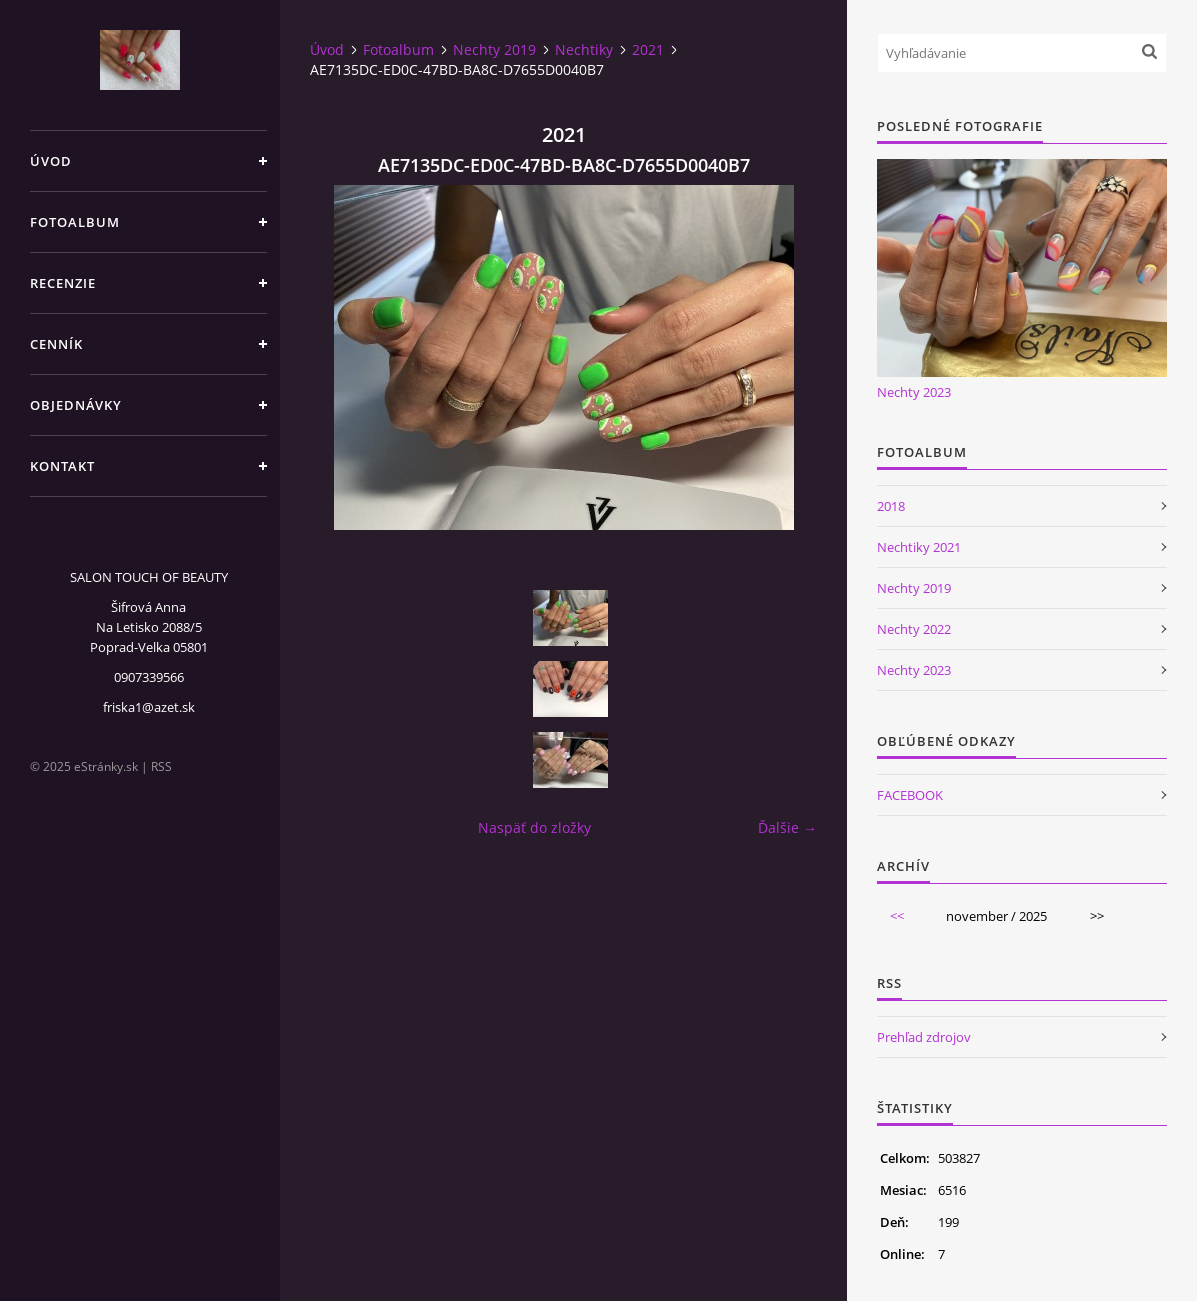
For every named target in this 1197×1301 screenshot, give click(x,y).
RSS (161, 766)
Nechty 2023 (914, 392)
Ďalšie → (787, 827)
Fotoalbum (75, 222)
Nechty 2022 (914, 629)
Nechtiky (584, 49)
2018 (891, 506)
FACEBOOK (910, 795)
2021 (648, 49)
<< (897, 916)
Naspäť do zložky (534, 827)
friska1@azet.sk (149, 707)
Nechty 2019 (494, 49)
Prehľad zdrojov (924, 1037)
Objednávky (76, 405)
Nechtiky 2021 (919, 547)
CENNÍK (56, 344)
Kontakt (62, 466)
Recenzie (63, 283)
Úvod (51, 161)
